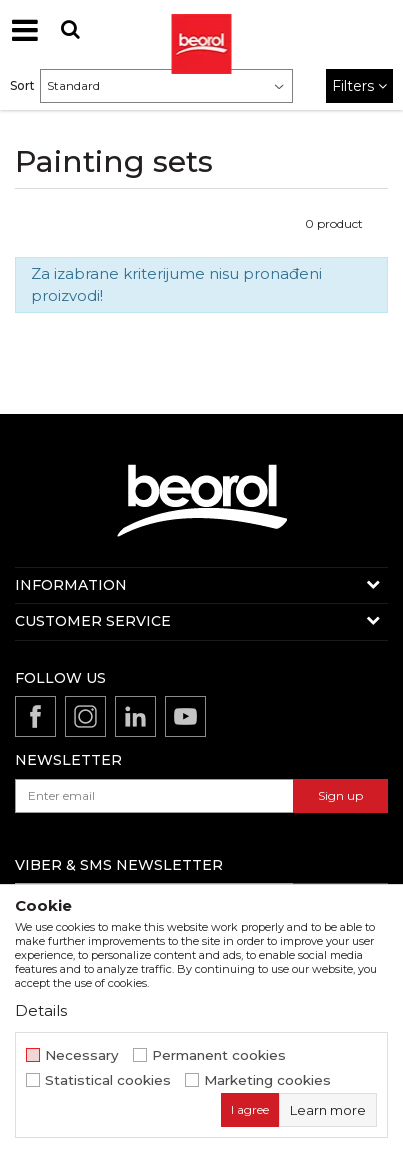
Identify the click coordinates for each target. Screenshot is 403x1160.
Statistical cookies (108, 1080)
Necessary (82, 1055)
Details (41, 1010)
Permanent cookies (219, 1055)
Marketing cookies (267, 1080)
